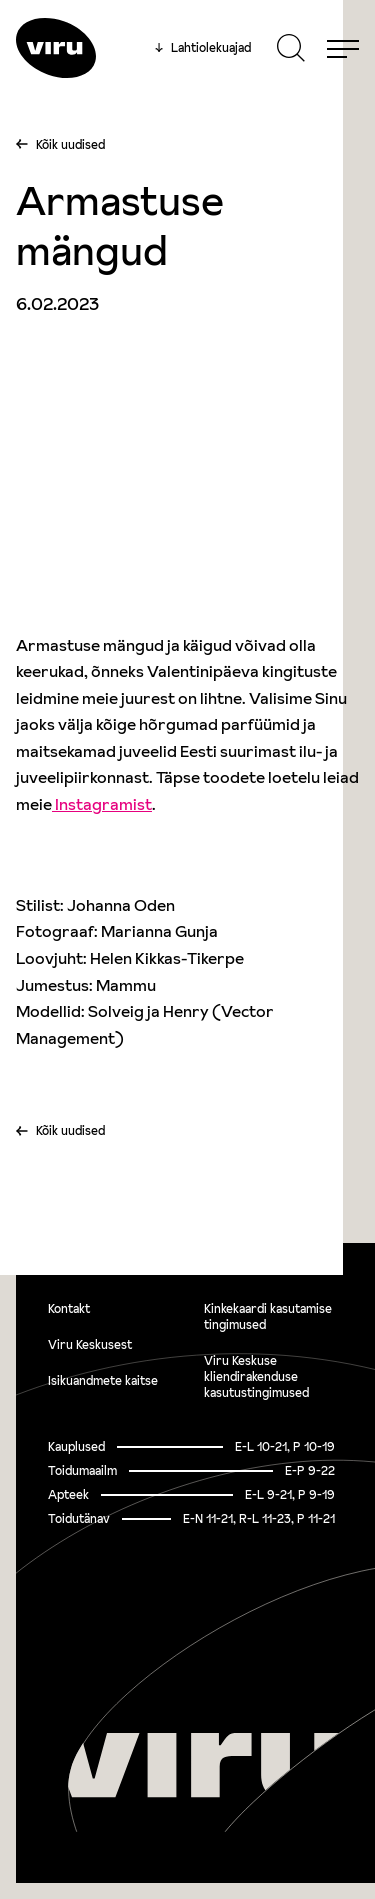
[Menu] (343, 48)
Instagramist (102, 804)
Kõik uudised (70, 144)
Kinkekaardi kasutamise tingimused (268, 1316)
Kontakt (69, 1308)
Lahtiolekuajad (203, 48)
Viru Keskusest (90, 1344)
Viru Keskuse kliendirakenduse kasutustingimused (256, 1376)
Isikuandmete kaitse (103, 1380)
